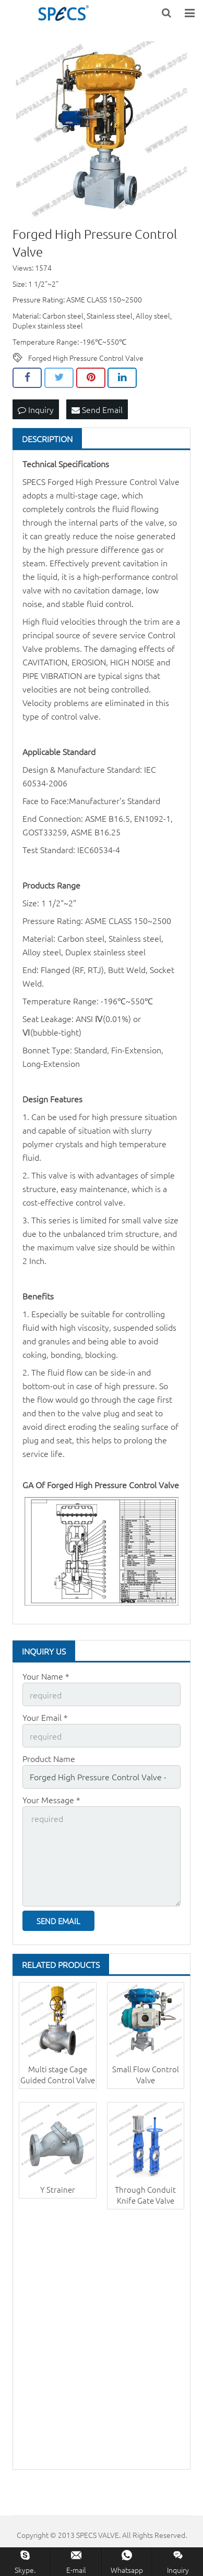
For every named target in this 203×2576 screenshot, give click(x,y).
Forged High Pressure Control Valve (86, 358)
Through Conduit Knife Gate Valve (145, 2195)
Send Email (97, 409)
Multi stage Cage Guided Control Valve (57, 2074)
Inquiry (36, 409)
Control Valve (154, 481)
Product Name (48, 1758)
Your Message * (51, 1799)
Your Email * (45, 1717)
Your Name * (45, 1676)
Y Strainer (57, 2189)
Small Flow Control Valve (145, 2074)
